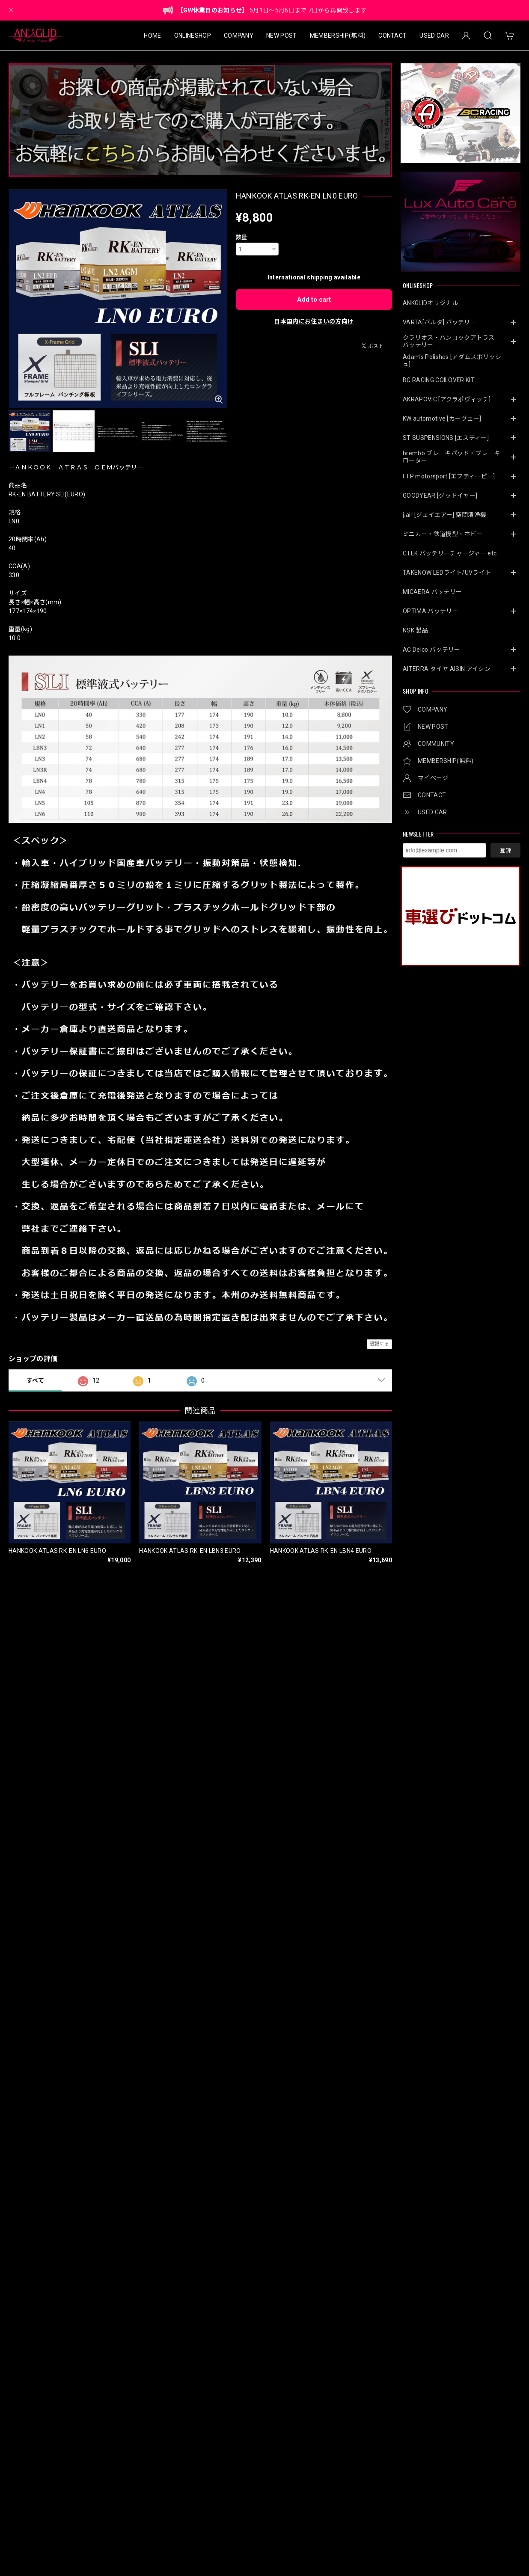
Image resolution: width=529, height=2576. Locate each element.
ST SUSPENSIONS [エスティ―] (446, 437)
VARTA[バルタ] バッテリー (439, 322)
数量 (241, 237)
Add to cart (314, 299)
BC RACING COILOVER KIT (439, 380)
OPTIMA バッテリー (430, 611)
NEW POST (281, 35)
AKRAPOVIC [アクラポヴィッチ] (446, 399)
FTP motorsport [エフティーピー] (449, 476)
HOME (152, 35)
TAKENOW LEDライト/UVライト (447, 572)
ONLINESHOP (192, 35)
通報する (379, 1344)
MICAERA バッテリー (432, 591)
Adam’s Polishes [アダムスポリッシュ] (452, 360)
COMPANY (238, 35)
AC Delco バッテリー (431, 649)
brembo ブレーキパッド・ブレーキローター (451, 457)
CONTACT (392, 35)
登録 (505, 850)
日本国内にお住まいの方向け (314, 321)
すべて (35, 1380)
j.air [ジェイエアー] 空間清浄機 (444, 514)
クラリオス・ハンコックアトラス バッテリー (452, 341)
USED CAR (434, 35)
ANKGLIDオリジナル (430, 303)
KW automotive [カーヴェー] (442, 418)
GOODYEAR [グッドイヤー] (440, 495)
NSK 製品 (415, 630)
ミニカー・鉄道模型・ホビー (442, 534)
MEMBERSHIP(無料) (338, 35)
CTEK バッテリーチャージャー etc (449, 553)
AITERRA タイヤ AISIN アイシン (446, 668)
